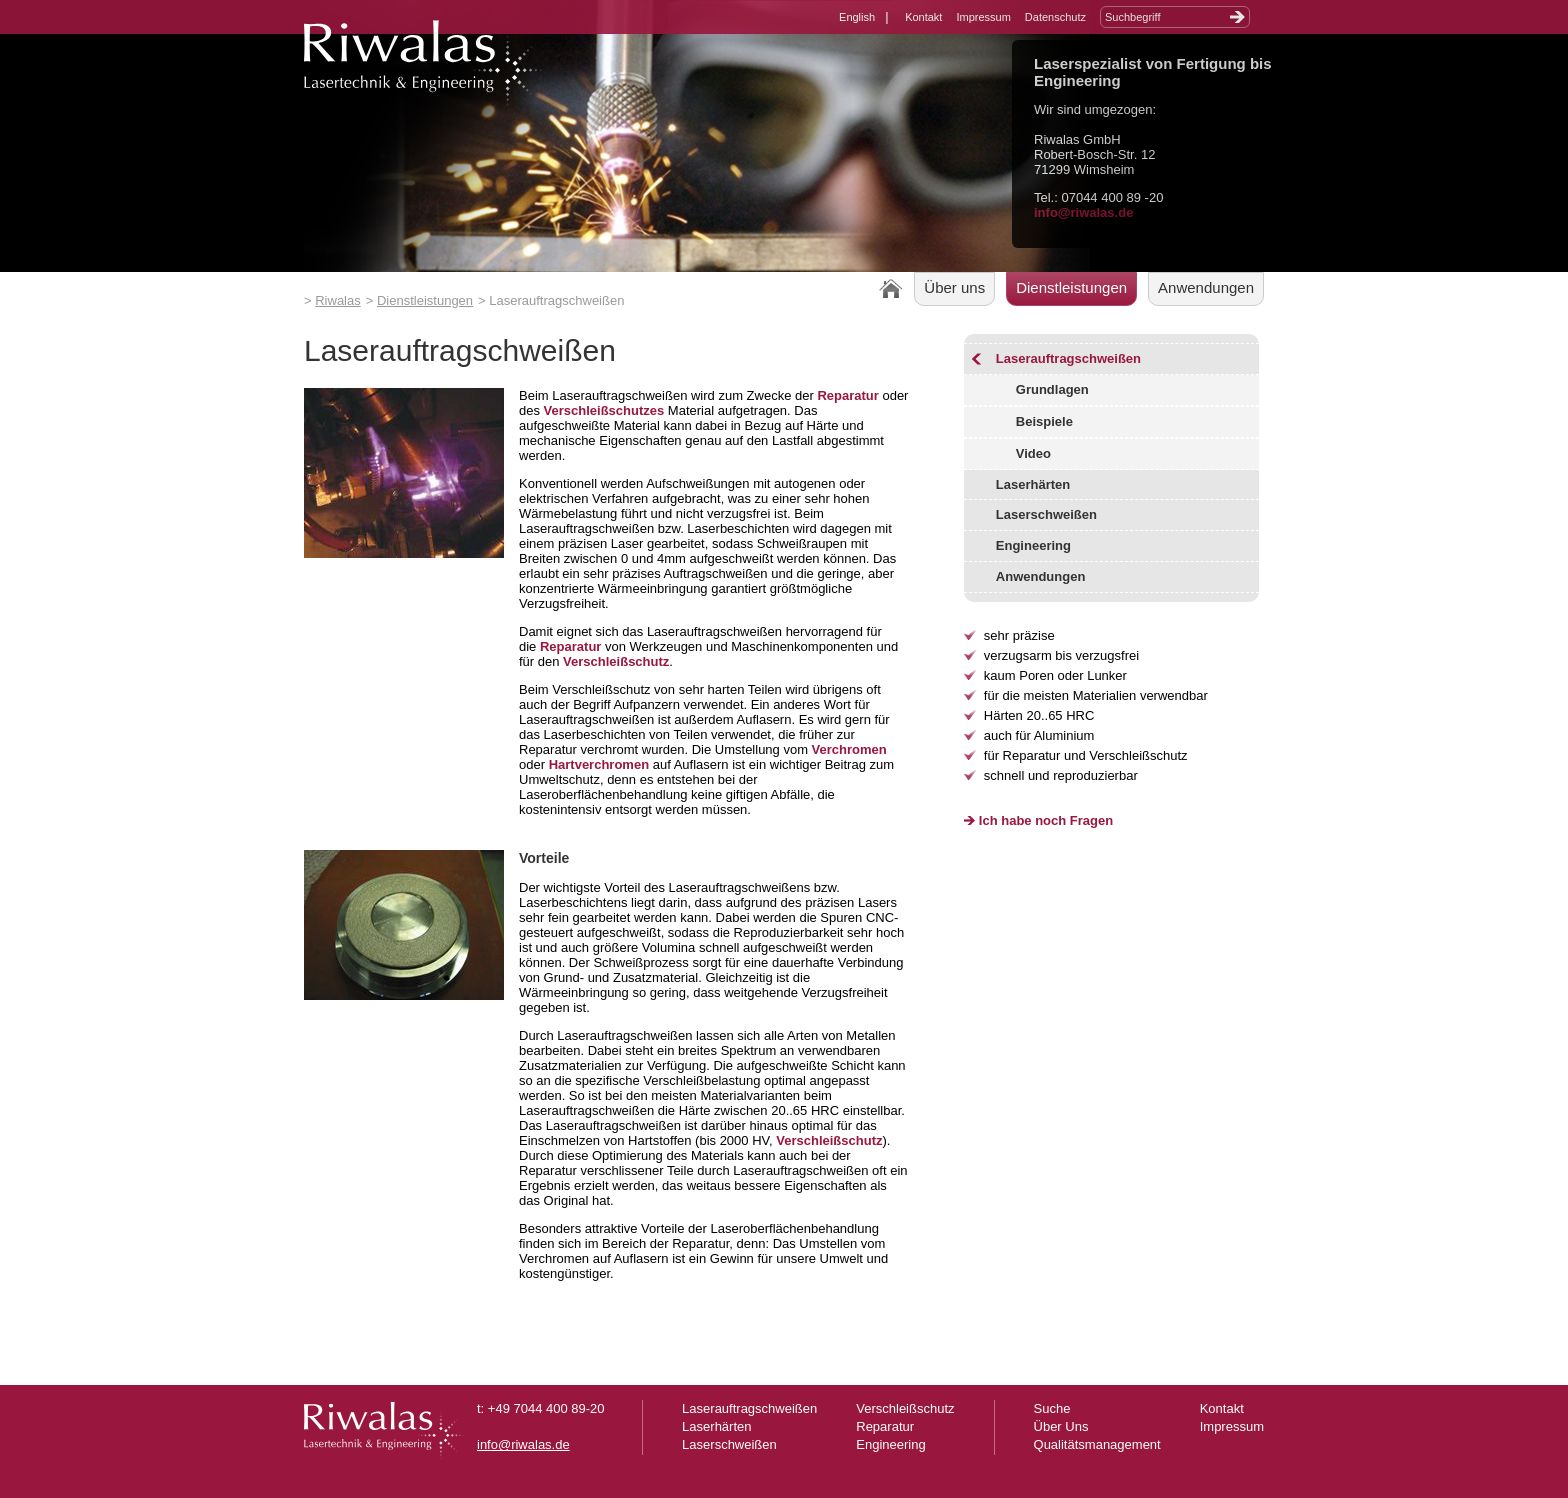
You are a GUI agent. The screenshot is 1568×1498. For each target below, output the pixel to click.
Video (1033, 453)
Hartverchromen (599, 764)
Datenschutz (1055, 17)
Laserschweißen (1046, 514)
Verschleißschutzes (604, 410)
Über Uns (1061, 1426)
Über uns (954, 287)
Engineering (1033, 545)
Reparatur (847, 395)
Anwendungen (1206, 287)
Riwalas (338, 300)
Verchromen (849, 749)
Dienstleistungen (425, 300)
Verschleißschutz (616, 661)
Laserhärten (1033, 484)
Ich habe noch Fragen (1046, 820)
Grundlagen (1052, 389)
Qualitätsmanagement (1097, 1444)
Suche (1052, 1408)
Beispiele (1044, 421)
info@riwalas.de (1083, 212)
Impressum (983, 17)
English (857, 17)
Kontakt (923, 17)
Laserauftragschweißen (1068, 358)
